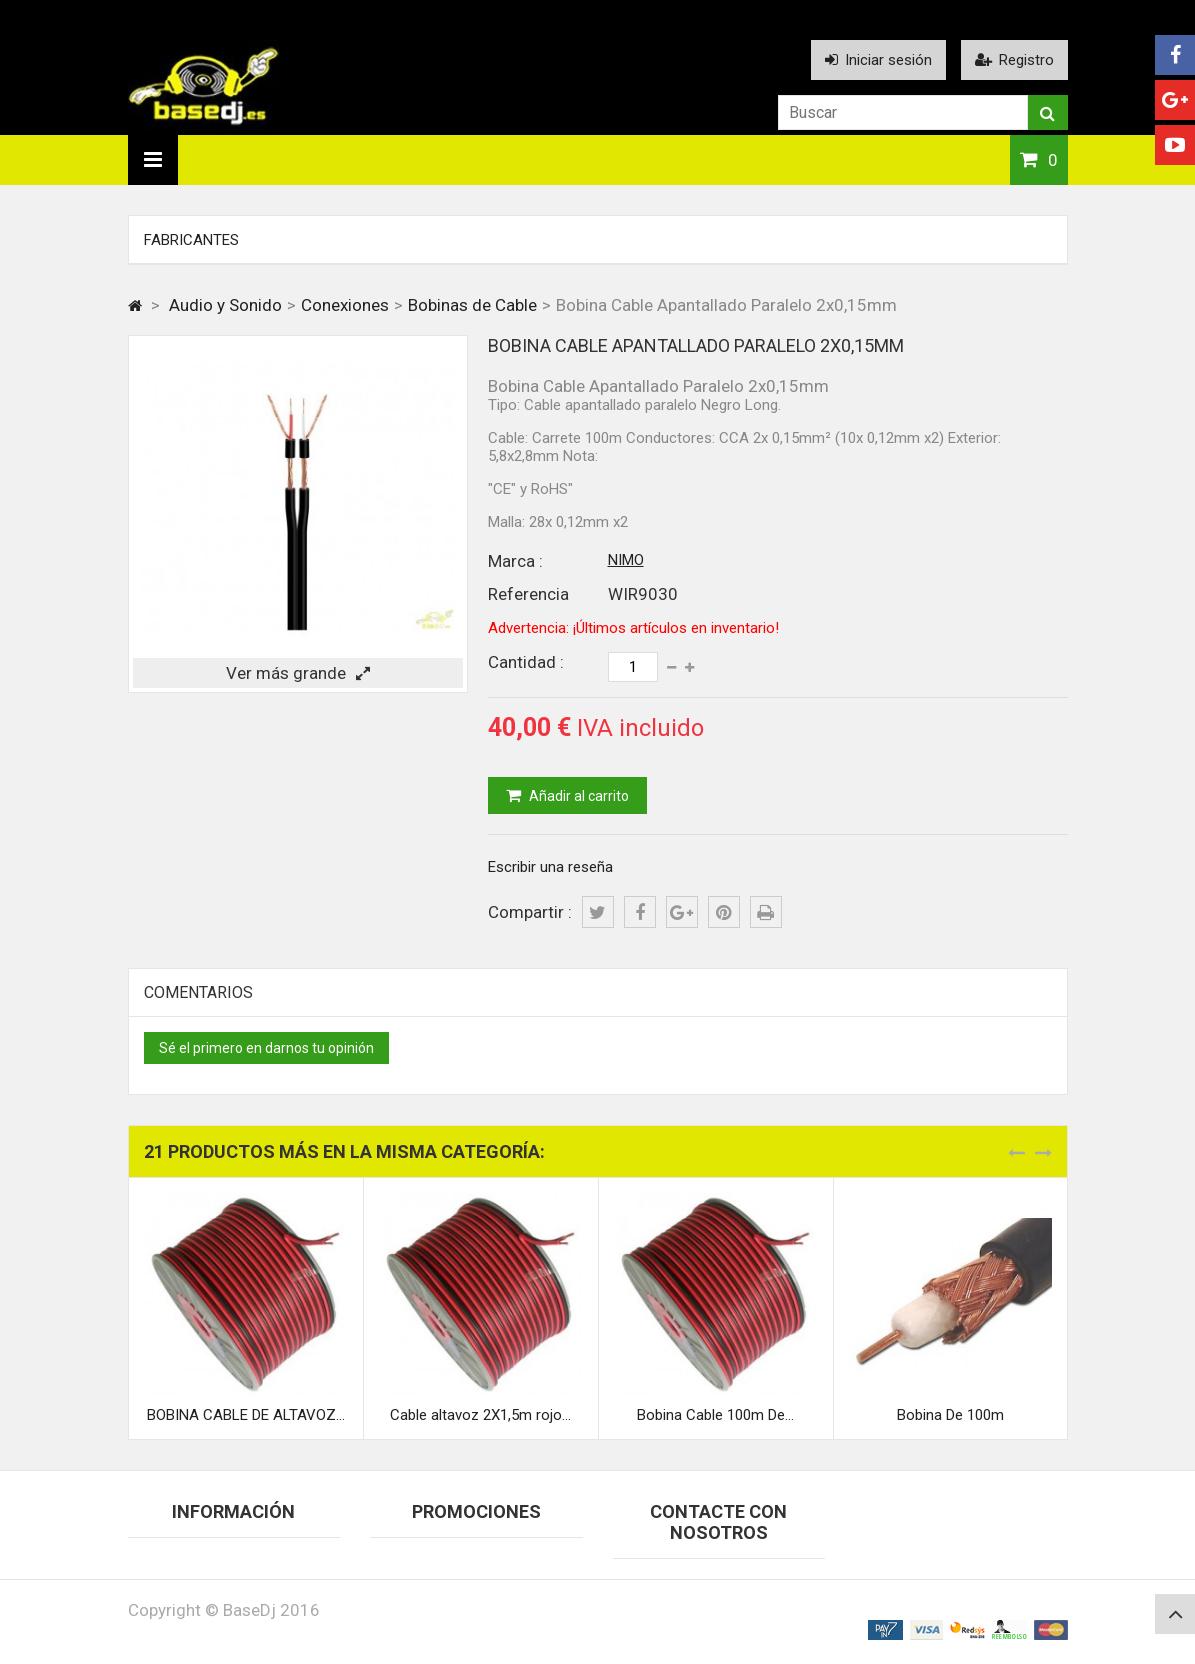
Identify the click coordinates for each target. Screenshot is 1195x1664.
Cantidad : (526, 662)
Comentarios (198, 992)
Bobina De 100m (950, 1415)
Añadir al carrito (577, 796)
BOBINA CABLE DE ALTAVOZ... (246, 1415)
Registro (1014, 60)
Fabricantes (191, 240)
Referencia (528, 594)
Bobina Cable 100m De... (715, 1415)
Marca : (515, 561)
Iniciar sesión (878, 60)
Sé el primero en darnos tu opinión (266, 1048)
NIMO (626, 560)
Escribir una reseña (550, 867)
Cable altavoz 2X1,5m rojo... (480, 1415)
